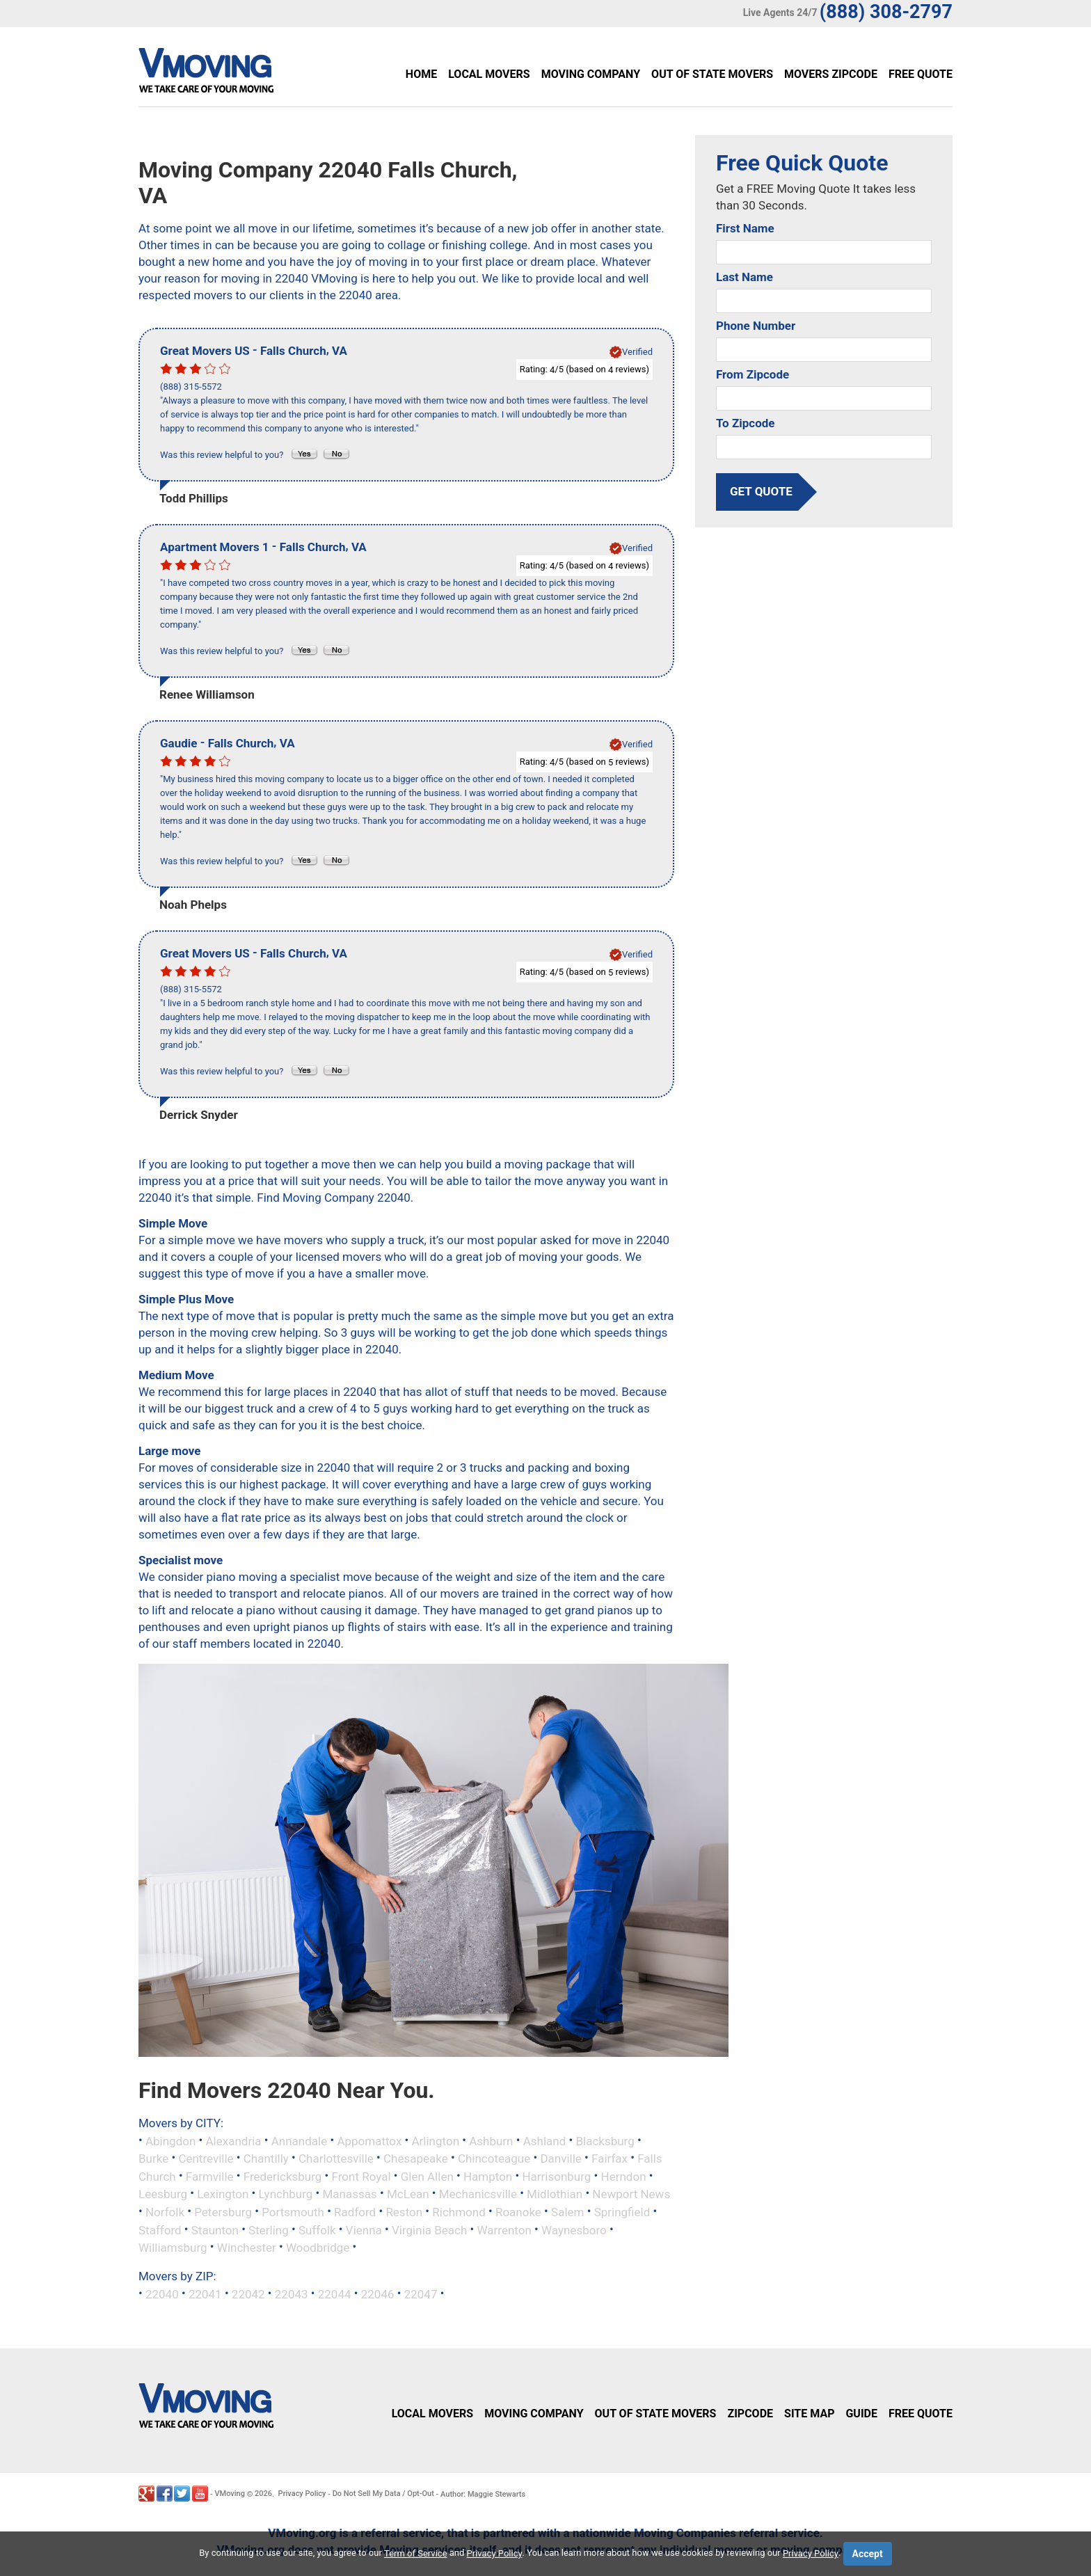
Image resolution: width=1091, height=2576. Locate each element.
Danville (560, 2158)
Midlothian (554, 2194)
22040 (162, 2293)
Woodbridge (317, 2248)
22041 (205, 2293)
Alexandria (234, 2140)
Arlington (436, 2140)
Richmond (458, 2212)
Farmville (210, 2176)
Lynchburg (286, 2194)
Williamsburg (172, 2248)
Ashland (544, 2140)
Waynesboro (574, 2229)
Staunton (215, 2229)
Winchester (246, 2248)
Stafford (160, 2229)
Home (421, 74)
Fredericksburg (283, 2176)
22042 (248, 2293)
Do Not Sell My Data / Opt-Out (383, 2493)
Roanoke (518, 2212)
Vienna (364, 2229)
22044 (334, 2293)
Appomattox (369, 2140)
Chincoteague (494, 2158)
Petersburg (223, 2212)
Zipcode (750, 2413)
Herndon (623, 2176)
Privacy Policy (302, 2493)
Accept (867, 2553)
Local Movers (488, 74)
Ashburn (491, 2140)
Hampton (487, 2176)
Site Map (809, 2413)
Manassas (350, 2194)
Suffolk (317, 2229)
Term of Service (415, 2553)
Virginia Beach (429, 2229)
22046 (378, 2293)
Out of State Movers (712, 74)
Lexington (222, 2194)
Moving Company (590, 74)
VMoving (229, 2493)
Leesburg (162, 2194)
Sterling (268, 2229)
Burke (153, 2158)
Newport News (631, 2194)
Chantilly (266, 2158)
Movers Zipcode (830, 74)
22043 (291, 2293)
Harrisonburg (556, 2176)
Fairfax (609, 2158)
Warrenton (504, 2229)
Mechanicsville (478, 2194)
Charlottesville (336, 2158)
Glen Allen (427, 2176)
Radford (355, 2212)
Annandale (299, 2140)
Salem (567, 2212)
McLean (408, 2194)
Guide (861, 2413)
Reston (403, 2212)
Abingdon (170, 2140)
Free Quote (921, 74)
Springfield (622, 2212)
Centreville (205, 2158)
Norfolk (164, 2212)
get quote (761, 491)
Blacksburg (604, 2140)
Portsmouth (293, 2212)
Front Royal (361, 2176)
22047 (421, 2293)
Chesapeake (415, 2158)
